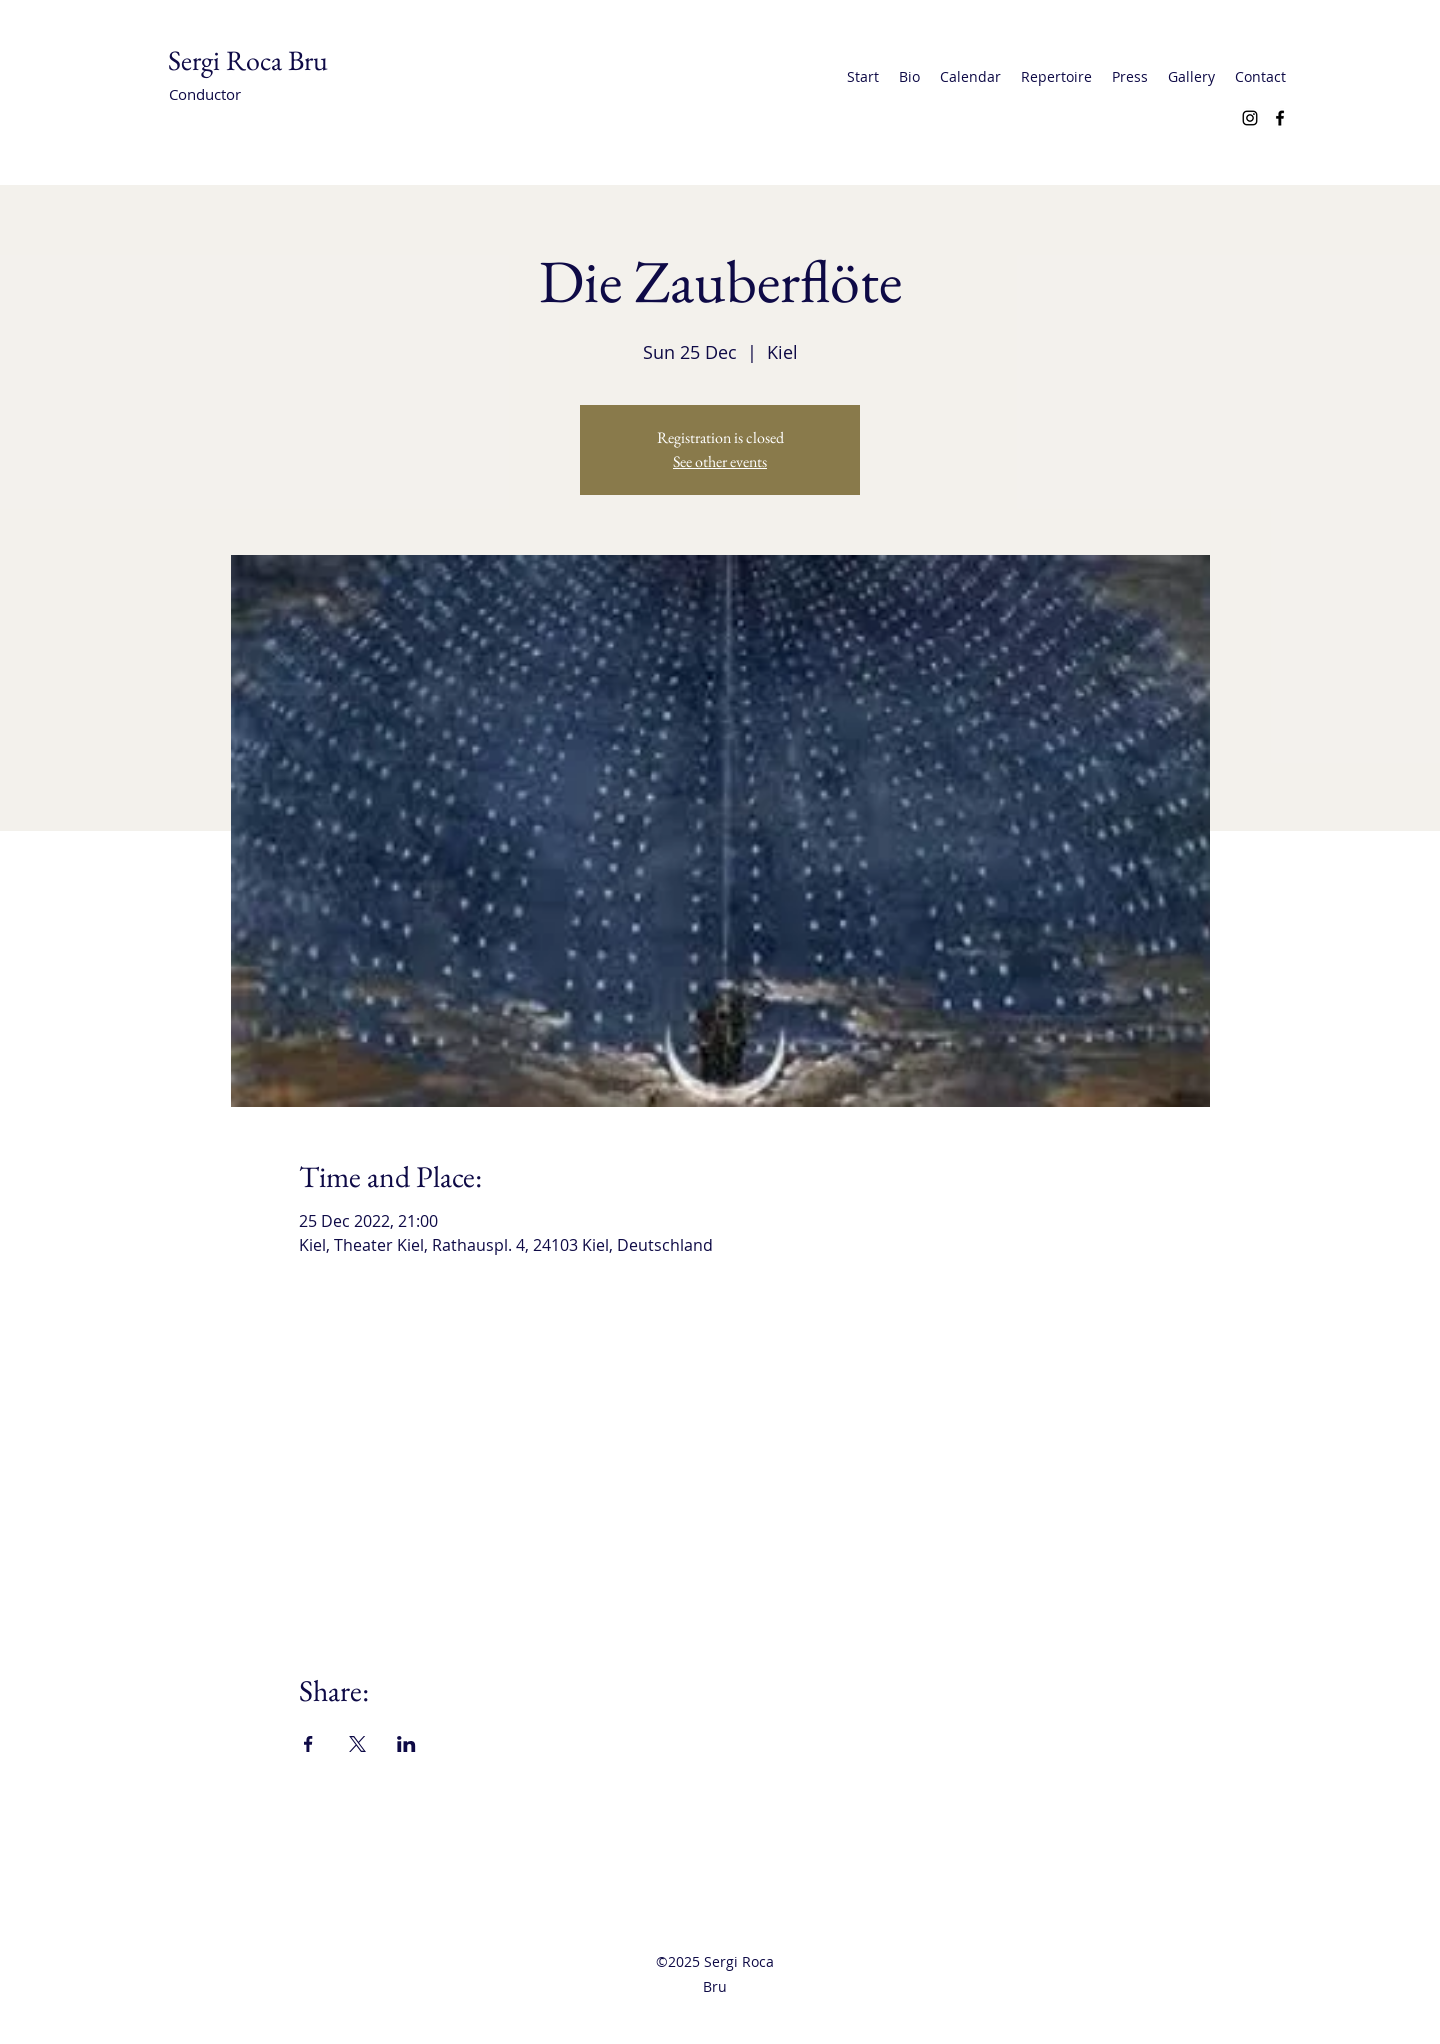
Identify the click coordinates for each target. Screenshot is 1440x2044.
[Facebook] (1280, 118)
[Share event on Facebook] (308, 1744)
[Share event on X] (357, 1744)
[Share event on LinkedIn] (406, 1744)
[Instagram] (1250, 118)
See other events (720, 461)
